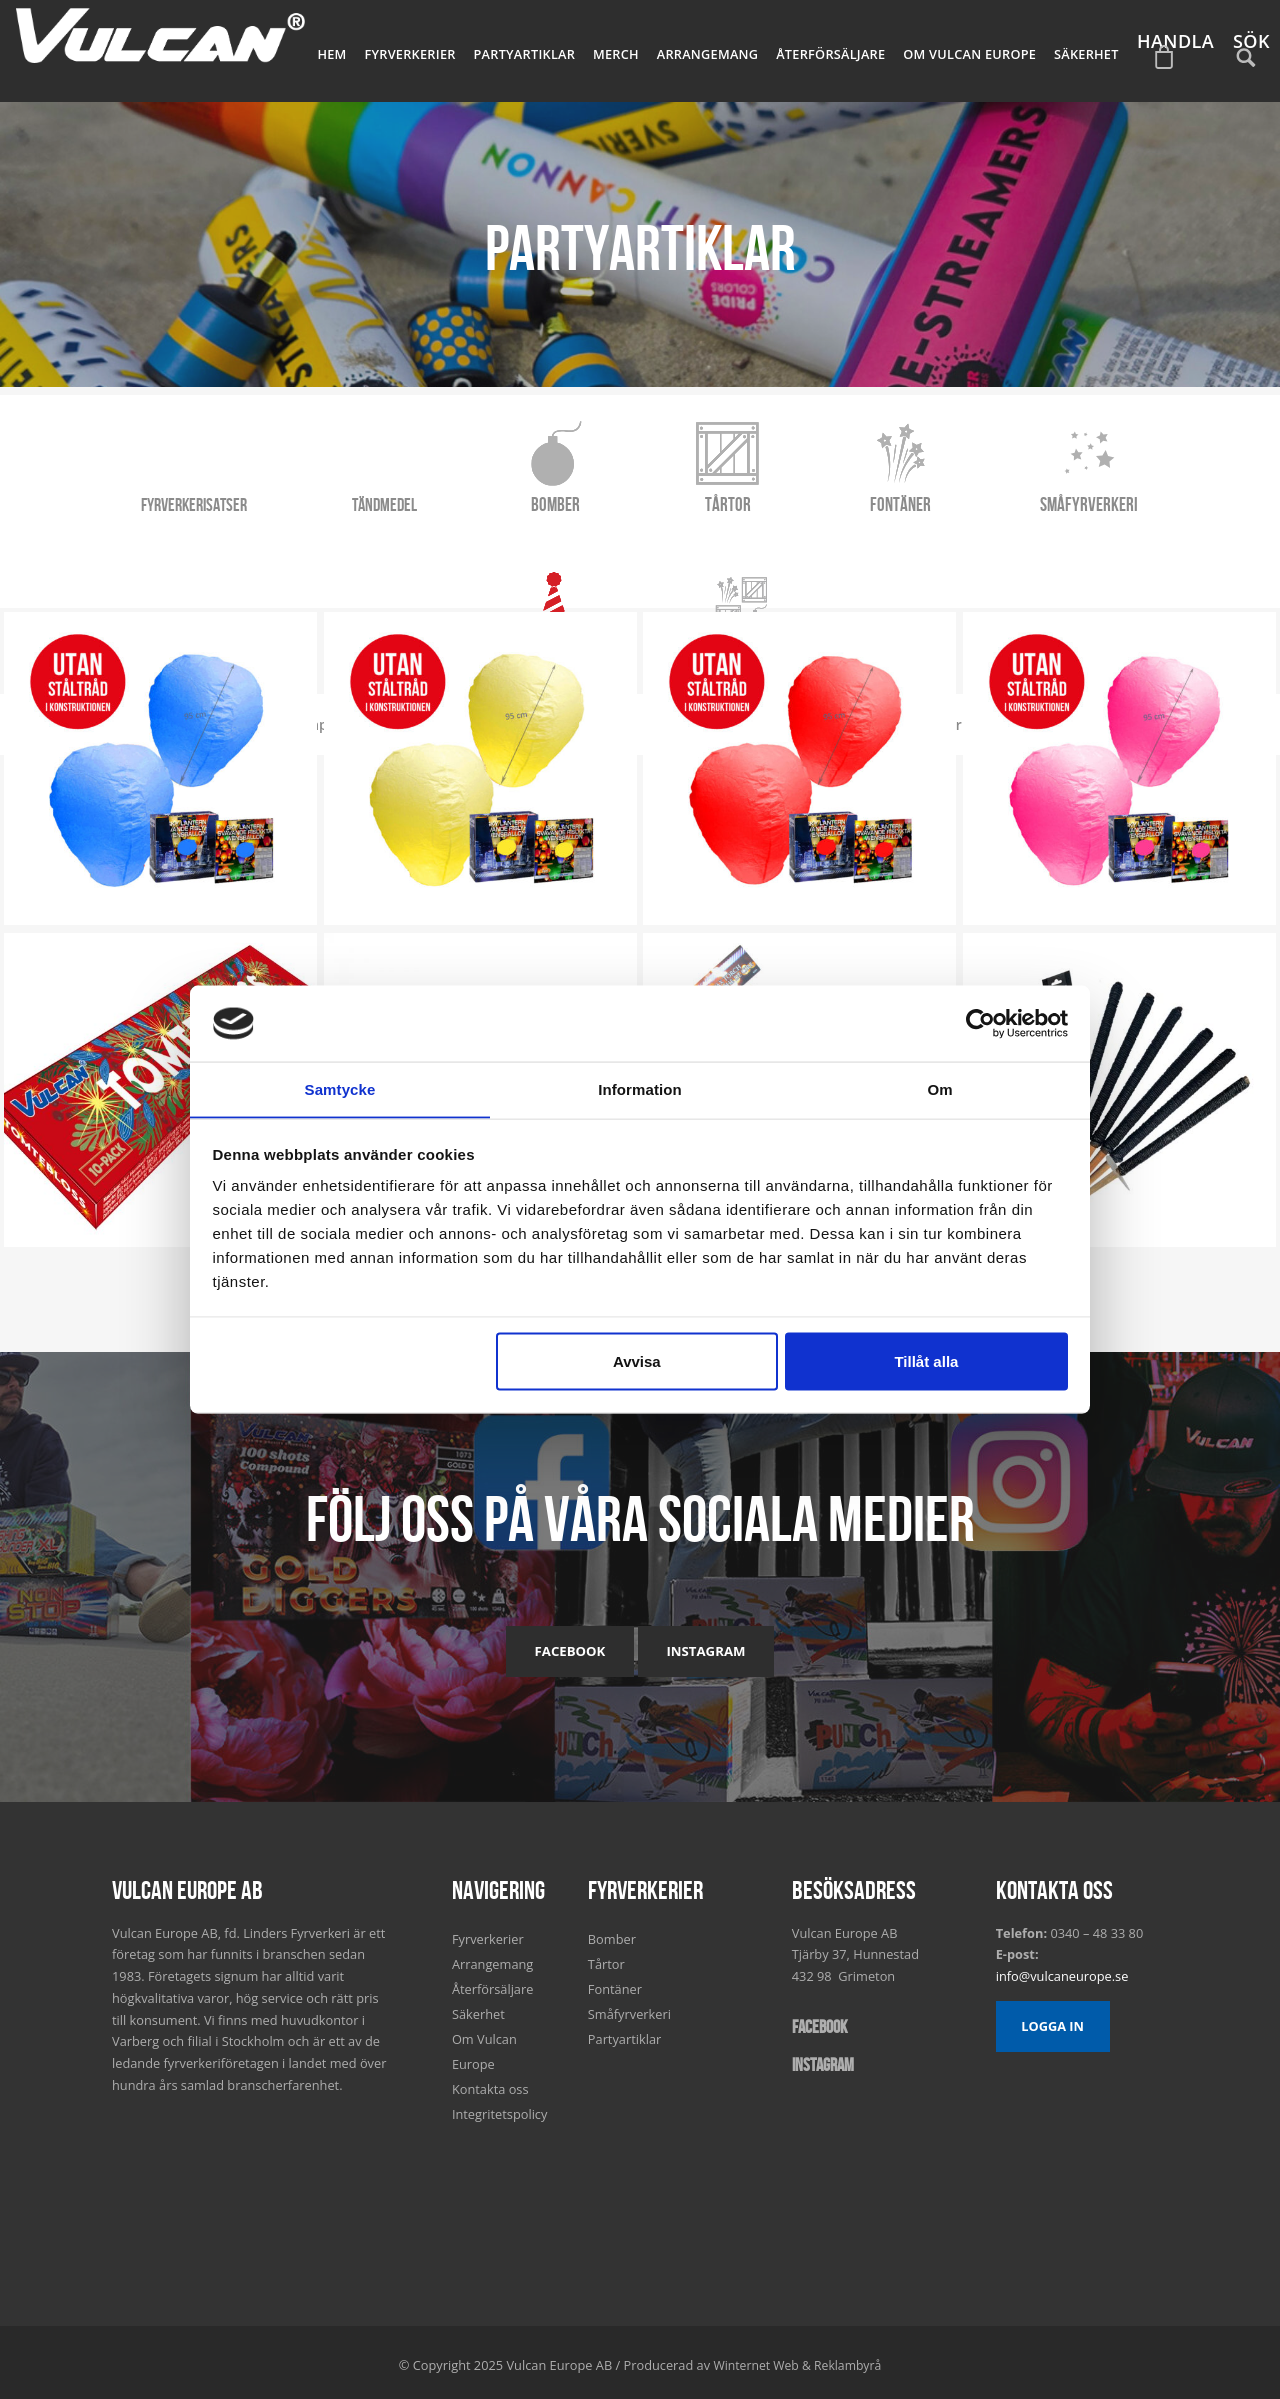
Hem (380, 50)
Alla (251, 558)
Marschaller (901, 558)
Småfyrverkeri (985, 495)
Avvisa (637, 1361)
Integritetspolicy (500, 2107)
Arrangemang (733, 50)
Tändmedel (304, 495)
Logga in (1052, 2019)
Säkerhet (1089, 50)
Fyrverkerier (453, 50)
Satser (640, 690)
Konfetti (783, 558)
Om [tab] (939, 1088)
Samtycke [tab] (340, 1088)
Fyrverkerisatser (117, 495)
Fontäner (806, 495)
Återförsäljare (849, 50)
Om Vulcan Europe (979, 50)
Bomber (471, 495)
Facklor (1018, 558)
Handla (1173, 63)
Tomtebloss (555, 558)
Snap (335, 558)
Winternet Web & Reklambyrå (797, 2358)
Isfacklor (674, 558)
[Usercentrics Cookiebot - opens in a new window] (980, 1023)
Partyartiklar (561, 50)
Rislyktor (435, 558)
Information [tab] (640, 1088)
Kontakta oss (490, 2082)
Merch (646, 50)
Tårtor (639, 495)
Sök (1248, 63)
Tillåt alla (926, 1361)
